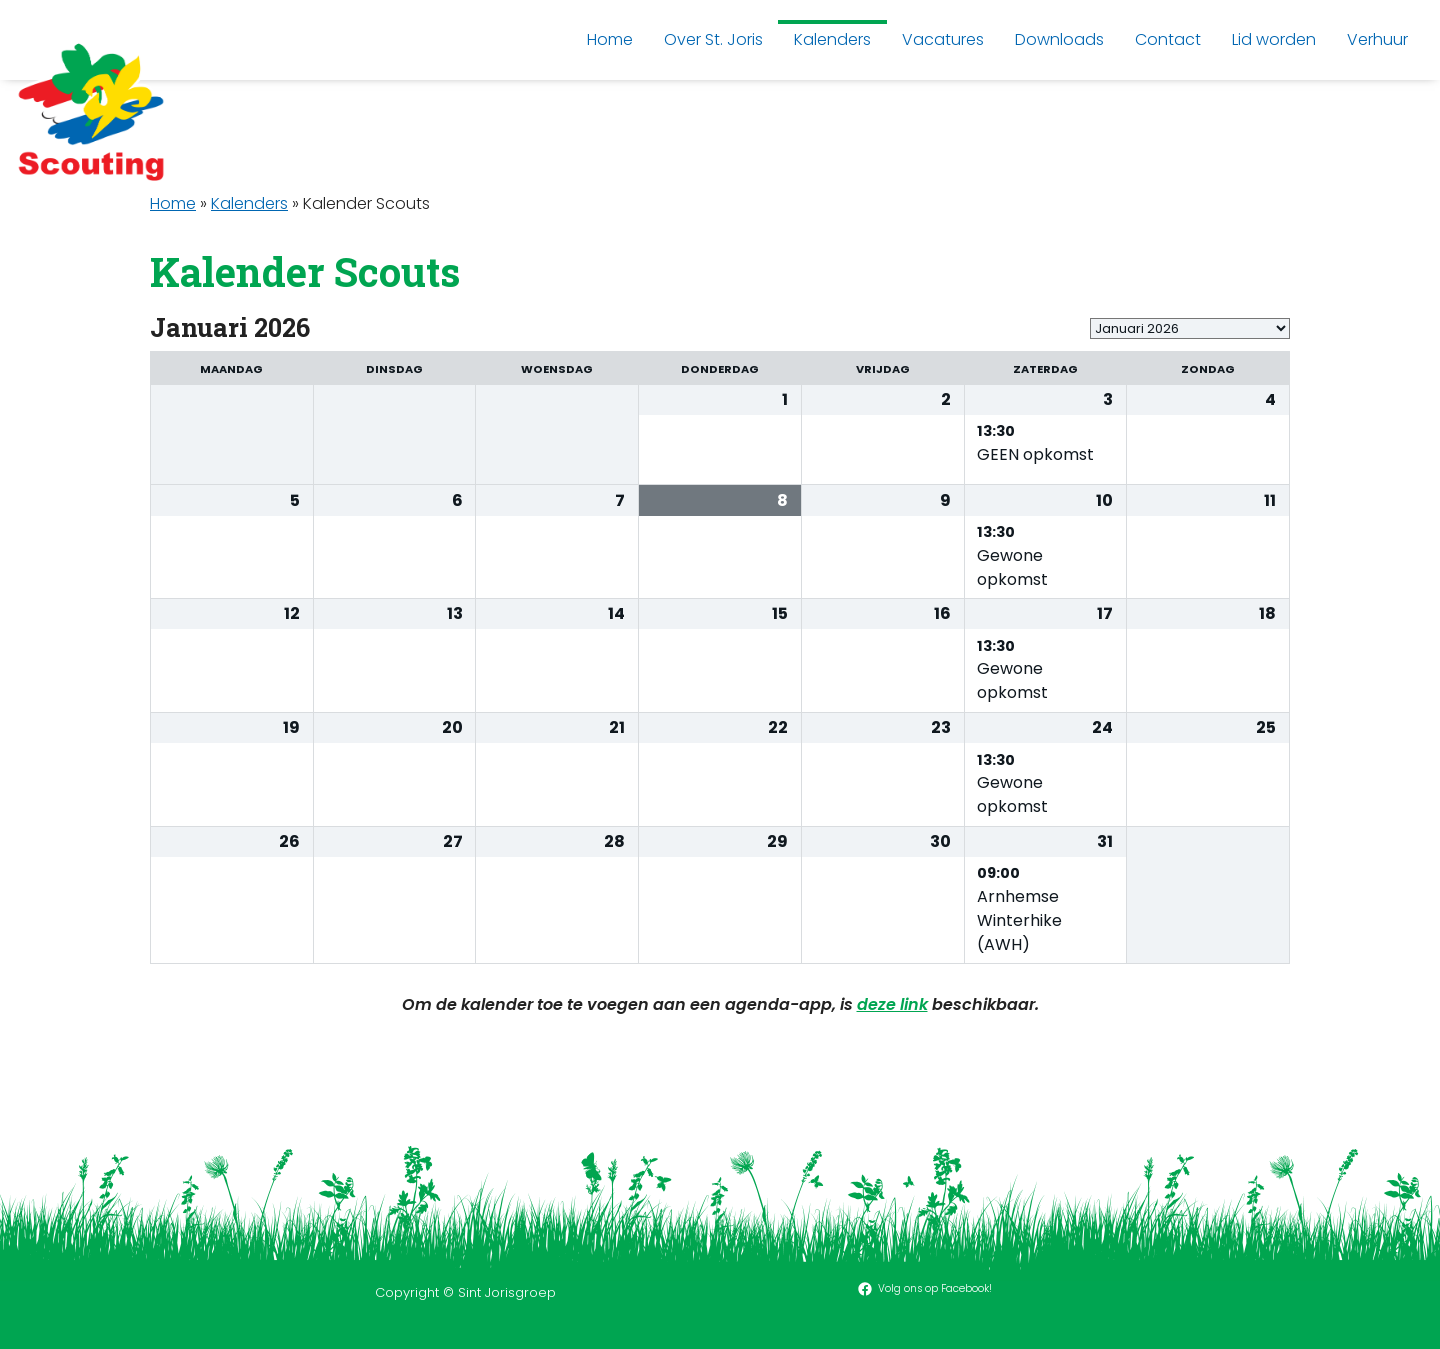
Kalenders (249, 203)
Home (173, 203)
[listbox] (1190, 328)
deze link (892, 1004)
